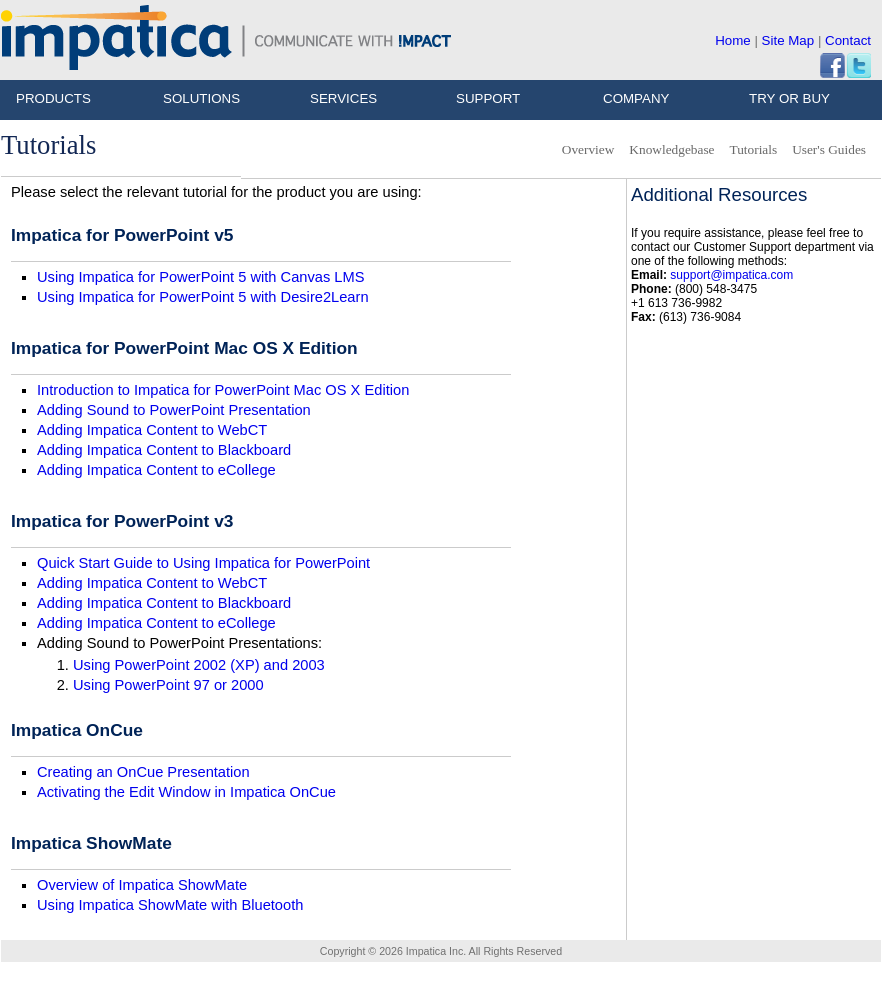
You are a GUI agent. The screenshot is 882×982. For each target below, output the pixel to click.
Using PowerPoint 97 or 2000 (168, 685)
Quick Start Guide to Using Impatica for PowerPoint (203, 563)
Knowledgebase (671, 149)
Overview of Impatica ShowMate (142, 885)
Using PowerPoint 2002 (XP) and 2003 (199, 665)
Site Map (788, 40)
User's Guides (829, 149)
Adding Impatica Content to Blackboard (164, 450)
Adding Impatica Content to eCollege (156, 470)
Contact (848, 40)
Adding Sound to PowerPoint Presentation (174, 410)
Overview (588, 149)
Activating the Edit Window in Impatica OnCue (186, 792)
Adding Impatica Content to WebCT (152, 430)
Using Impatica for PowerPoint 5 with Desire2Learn (203, 297)
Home (733, 40)
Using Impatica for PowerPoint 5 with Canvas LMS (200, 277)
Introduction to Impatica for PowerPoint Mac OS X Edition (223, 390)
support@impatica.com (731, 275)
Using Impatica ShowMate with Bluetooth (170, 905)
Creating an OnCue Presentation (143, 772)
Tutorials (753, 149)
